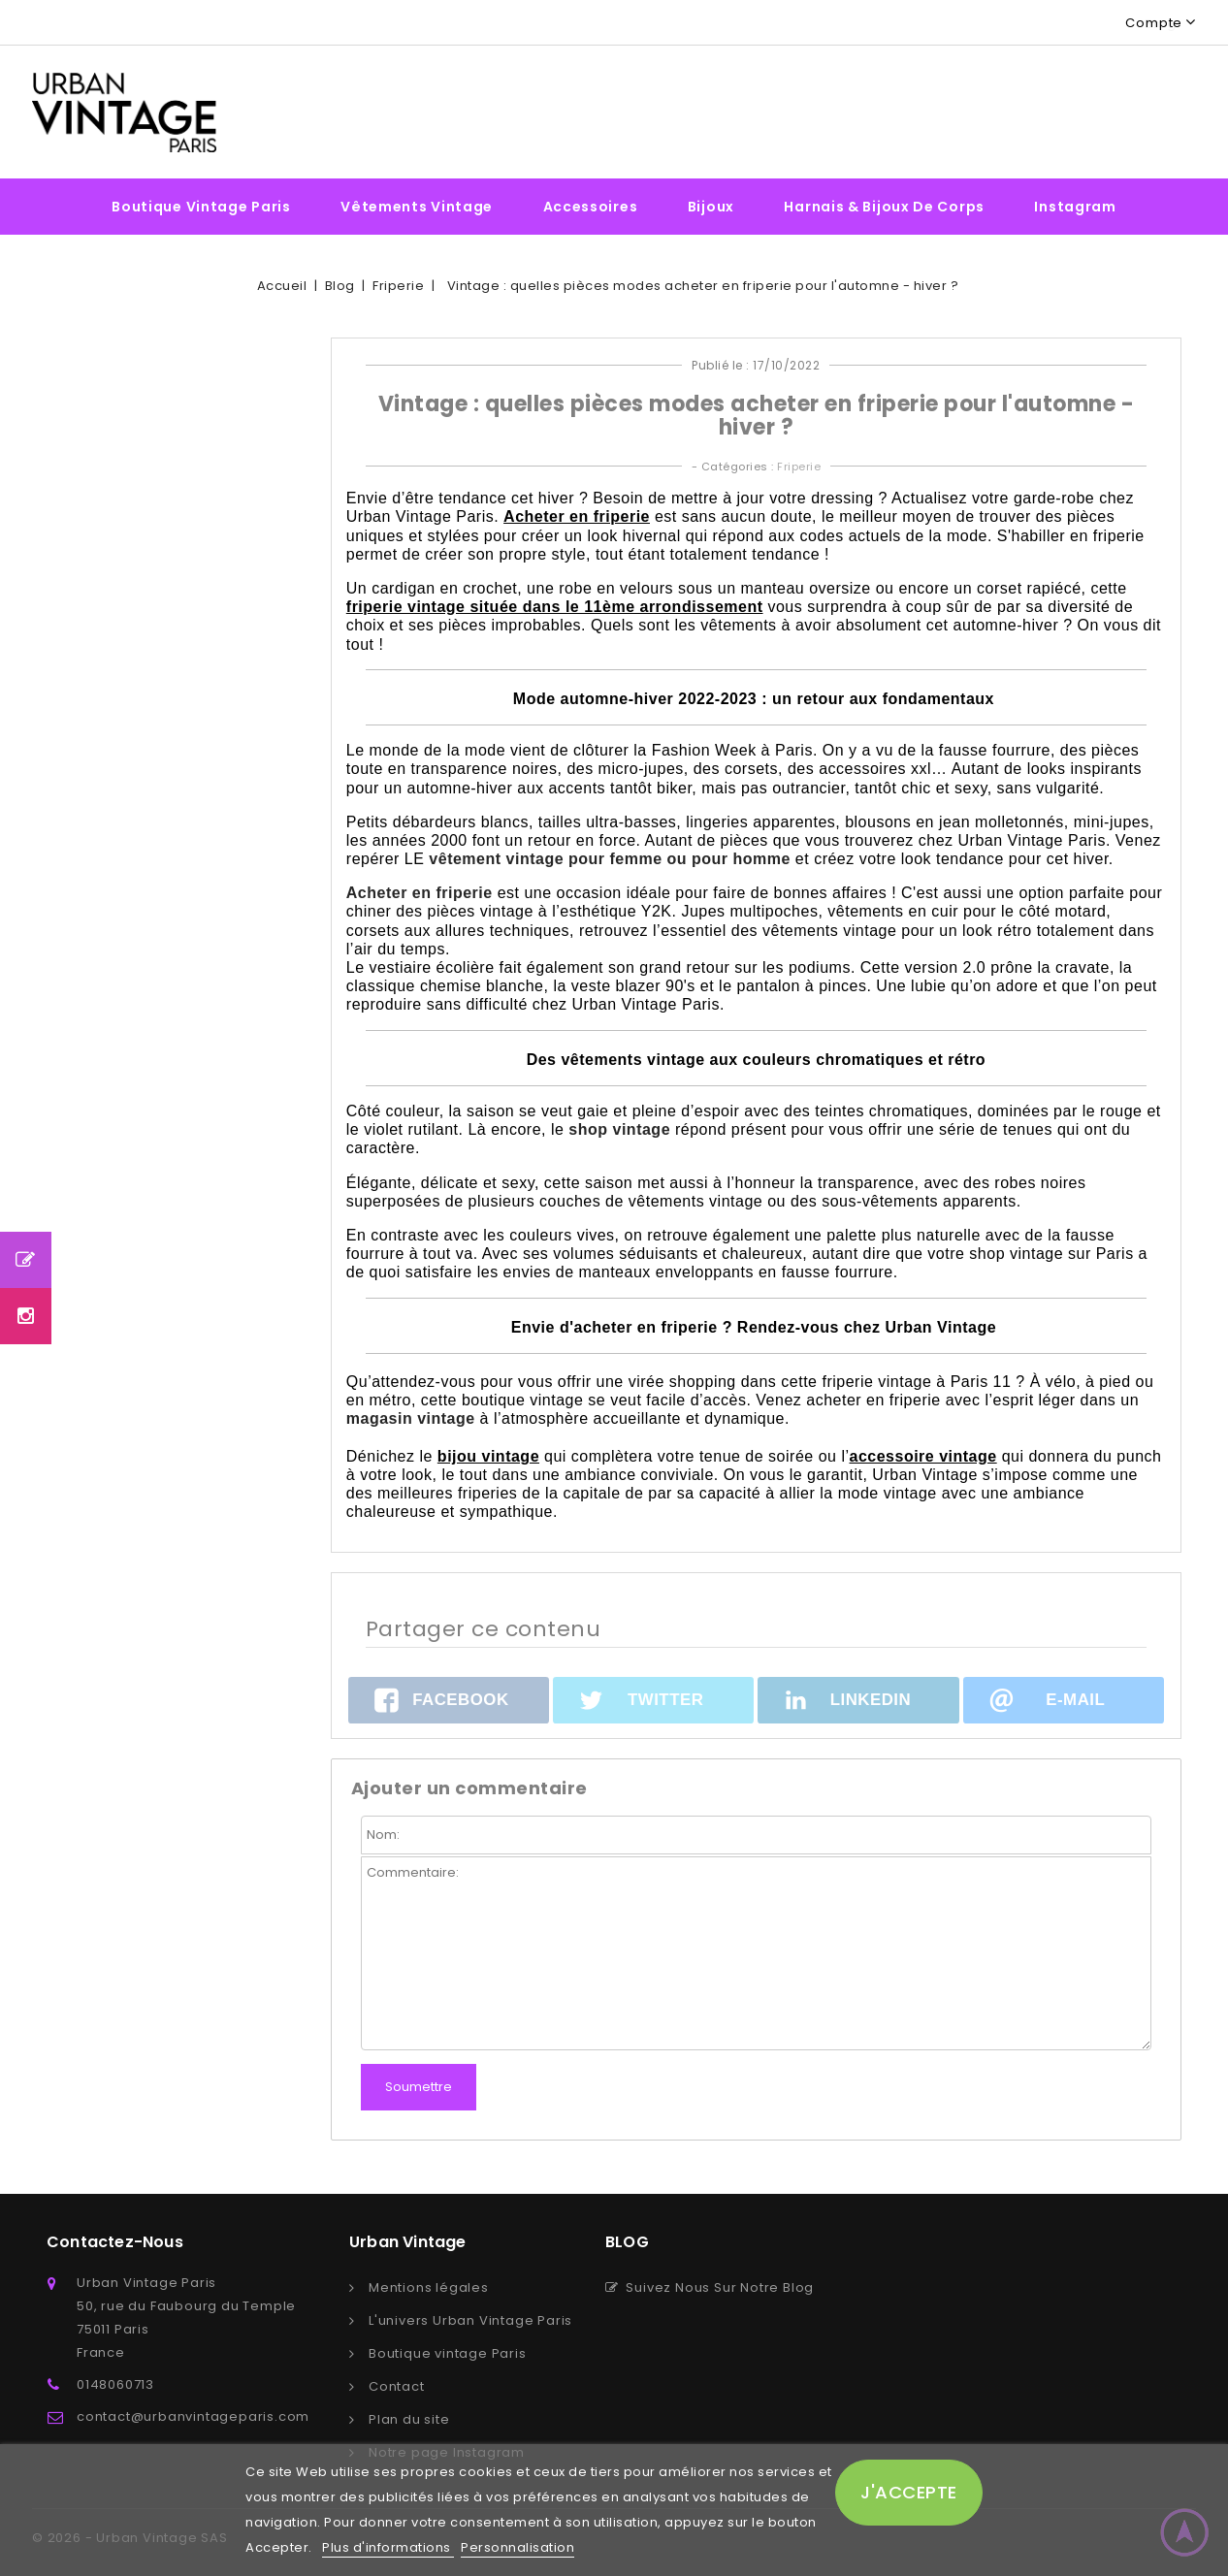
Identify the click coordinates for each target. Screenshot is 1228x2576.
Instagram (1074, 206)
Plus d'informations (388, 2547)
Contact (397, 2386)
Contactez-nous (115, 2242)
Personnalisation (517, 2547)
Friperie (799, 466)
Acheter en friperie (576, 516)
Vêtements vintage (416, 206)
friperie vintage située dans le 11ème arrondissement (554, 606)
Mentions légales (429, 2287)
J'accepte (908, 2492)
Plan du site (409, 2419)
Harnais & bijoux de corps (884, 206)
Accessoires (590, 206)
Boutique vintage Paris (201, 206)
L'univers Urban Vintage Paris (470, 2320)
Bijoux (711, 206)
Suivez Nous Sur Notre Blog (709, 2287)
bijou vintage (488, 1456)
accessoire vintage (922, 1456)
